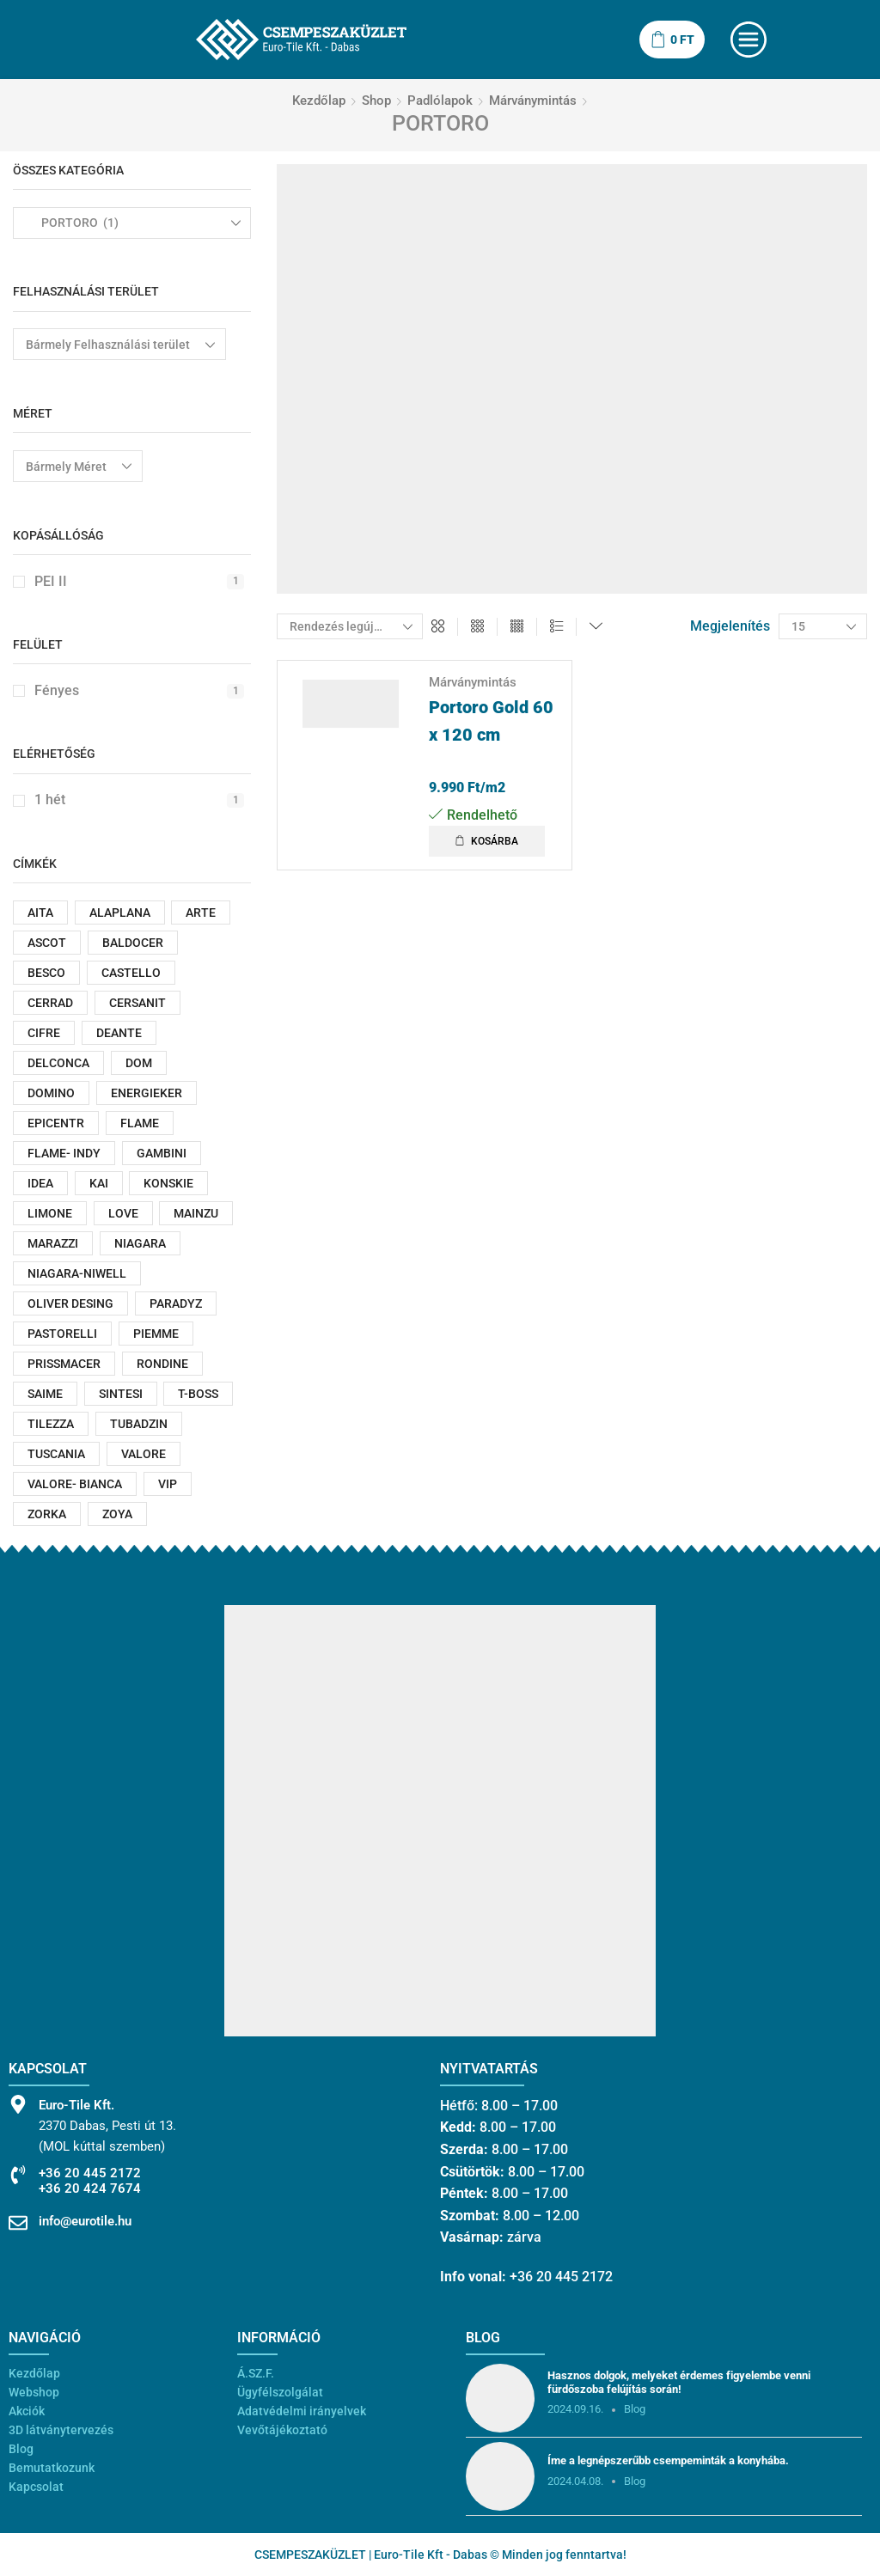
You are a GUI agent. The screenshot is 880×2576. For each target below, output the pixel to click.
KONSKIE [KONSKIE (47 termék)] (168, 1183)
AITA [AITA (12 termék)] (40, 912)
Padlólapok (440, 100)
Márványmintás (533, 100)
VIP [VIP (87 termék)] (167, 1484)
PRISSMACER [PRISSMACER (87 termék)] (64, 1363)
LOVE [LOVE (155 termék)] (123, 1213)
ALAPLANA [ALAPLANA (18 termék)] (119, 912)
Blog (21, 2449)
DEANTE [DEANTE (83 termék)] (119, 1033)
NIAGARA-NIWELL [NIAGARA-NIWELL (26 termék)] (77, 1273)
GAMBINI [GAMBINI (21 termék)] (161, 1153)
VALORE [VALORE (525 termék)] (143, 1454)
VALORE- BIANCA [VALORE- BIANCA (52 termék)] (75, 1484)
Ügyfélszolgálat (280, 2392)
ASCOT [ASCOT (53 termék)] (47, 942)
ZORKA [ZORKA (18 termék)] (47, 1514)
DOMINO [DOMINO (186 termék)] (51, 1093)
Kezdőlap (318, 100)
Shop (376, 100)
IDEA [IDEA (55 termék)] (40, 1183)
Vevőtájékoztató (282, 2430)
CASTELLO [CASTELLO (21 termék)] (131, 973)
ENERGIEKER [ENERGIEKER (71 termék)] (146, 1093)
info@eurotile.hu (85, 2221)
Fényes (139, 690)
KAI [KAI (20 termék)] (98, 1183)
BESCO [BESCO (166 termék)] (46, 973)
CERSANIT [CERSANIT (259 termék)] (137, 1003)
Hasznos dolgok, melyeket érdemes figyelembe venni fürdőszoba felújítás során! (678, 2382)
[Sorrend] (350, 626)
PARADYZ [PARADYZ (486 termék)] (176, 1303)
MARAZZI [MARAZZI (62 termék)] (53, 1243)
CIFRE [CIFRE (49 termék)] (44, 1033)
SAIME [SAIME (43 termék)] (45, 1394)
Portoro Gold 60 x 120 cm (491, 721)
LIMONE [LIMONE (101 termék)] (50, 1213)
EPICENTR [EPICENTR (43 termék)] (56, 1123)
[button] (487, 841)
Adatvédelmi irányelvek (301, 2411)
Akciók (27, 2411)
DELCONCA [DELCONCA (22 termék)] (58, 1063)
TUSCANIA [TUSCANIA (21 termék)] (56, 1454)
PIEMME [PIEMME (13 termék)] (156, 1333)
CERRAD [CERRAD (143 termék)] (50, 1003)
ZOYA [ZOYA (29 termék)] (117, 1514)
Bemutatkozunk (52, 2468)
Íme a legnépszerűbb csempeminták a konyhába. (668, 2460)
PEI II (139, 581)
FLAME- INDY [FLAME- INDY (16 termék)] (64, 1153)
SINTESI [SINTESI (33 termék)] (121, 1394)
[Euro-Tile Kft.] (18, 2104)
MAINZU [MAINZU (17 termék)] (196, 1213)
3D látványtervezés (61, 2430)
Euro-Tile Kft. (76, 2105)
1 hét (139, 799)
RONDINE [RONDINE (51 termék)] (162, 1363)
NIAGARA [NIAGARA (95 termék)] (140, 1243)
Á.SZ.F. (255, 2373)
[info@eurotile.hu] (18, 2222)
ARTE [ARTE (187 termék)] (201, 912)
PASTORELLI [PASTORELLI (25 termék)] (62, 1333)
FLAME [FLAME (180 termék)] (139, 1123)
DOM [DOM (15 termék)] (138, 1063)
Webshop (34, 2392)
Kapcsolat (36, 2487)
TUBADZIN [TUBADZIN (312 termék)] (139, 1424)
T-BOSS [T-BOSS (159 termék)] (198, 1394)
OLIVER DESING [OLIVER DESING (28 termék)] (70, 1303)
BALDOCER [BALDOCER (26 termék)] (132, 942)
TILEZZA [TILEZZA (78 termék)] (51, 1424)
